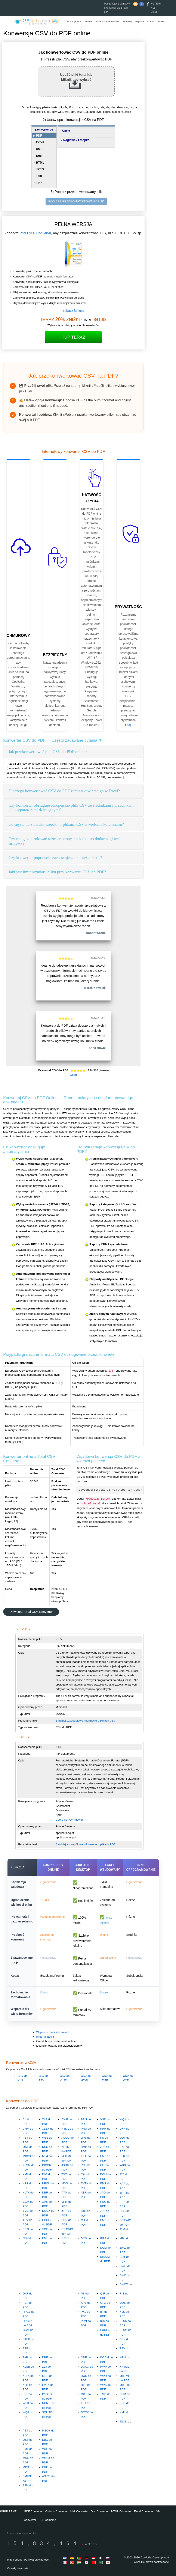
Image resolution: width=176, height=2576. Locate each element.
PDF (39, 135)
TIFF (39, 182)
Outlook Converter (56, 2511)
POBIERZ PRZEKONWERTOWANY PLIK (76, 201)
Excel (40, 142)
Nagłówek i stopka (76, 140)
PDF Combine (47, 2520)
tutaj (128, 725)
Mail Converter (79, 2511)
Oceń (73, 1074)
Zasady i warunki (17, 2568)
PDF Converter (33, 2511)
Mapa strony (14, 2559)
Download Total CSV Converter (31, 1611)
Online (88, 21)
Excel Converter (144, 2511)
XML (39, 149)
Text (39, 176)
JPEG (40, 169)
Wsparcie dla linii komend (52, 2032)
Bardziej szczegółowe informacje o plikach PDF (85, 1844)
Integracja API (45, 2036)
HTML (40, 162)
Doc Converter (100, 2511)
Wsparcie (139, 21)
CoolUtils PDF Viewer (69, 1819)
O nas (161, 21)
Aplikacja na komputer (107, 21)
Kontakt (151, 21)
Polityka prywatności (36, 2559)
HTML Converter (121, 2511)
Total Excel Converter (35, 233)
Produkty (127, 21)
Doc (38, 155)
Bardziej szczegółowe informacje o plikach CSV (86, 1720)
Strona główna (74, 21)
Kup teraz (73, 337)
